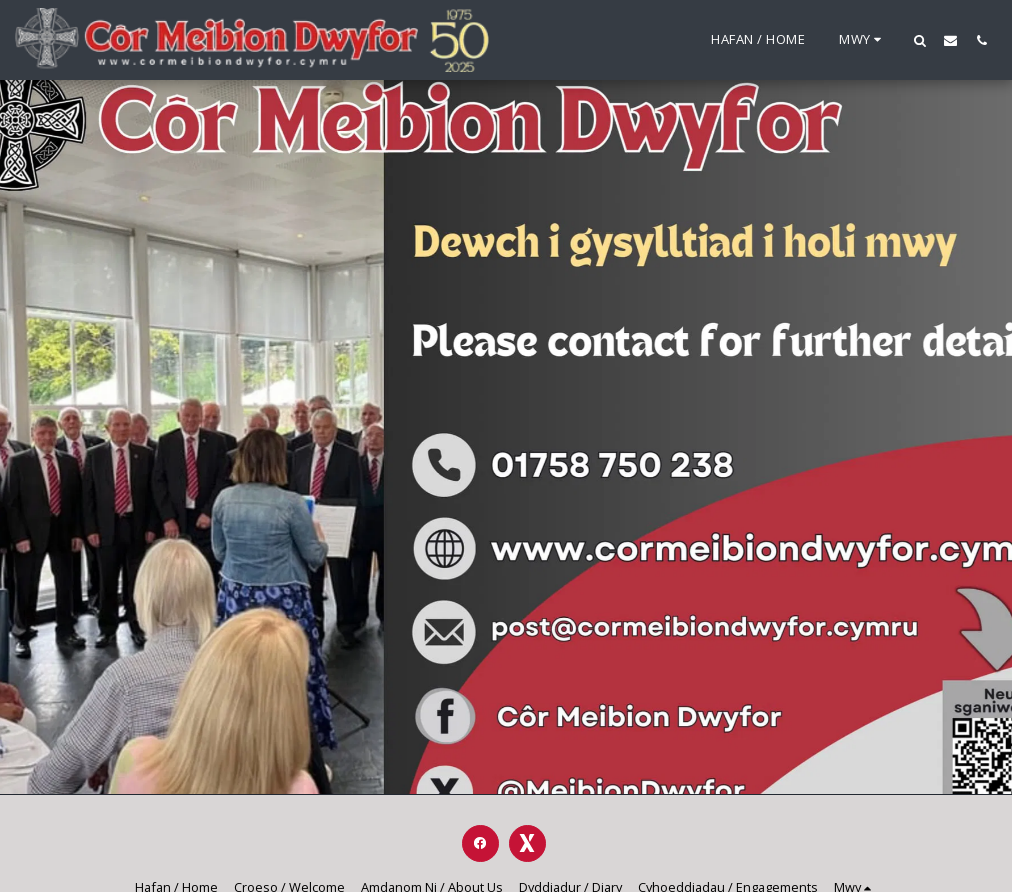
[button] (919, 40)
